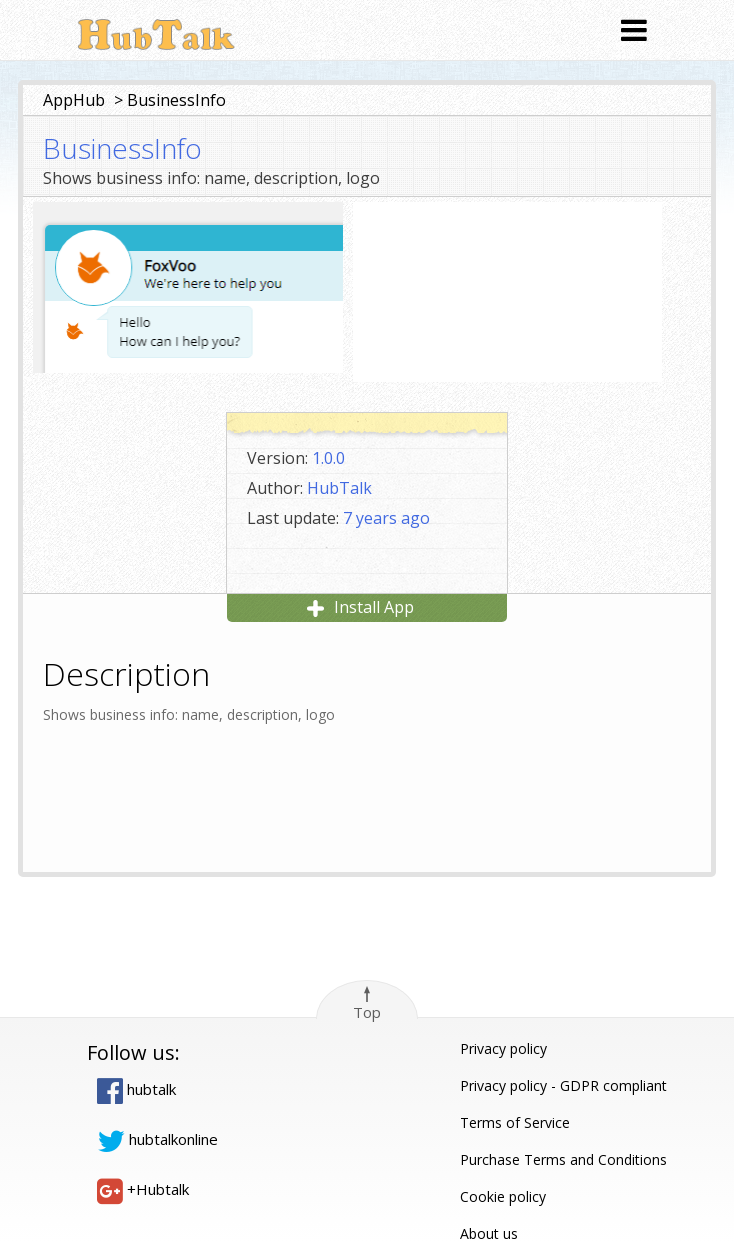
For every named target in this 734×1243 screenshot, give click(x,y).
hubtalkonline (157, 1139)
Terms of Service (515, 1122)
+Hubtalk (143, 1189)
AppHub (74, 100)
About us (489, 1233)
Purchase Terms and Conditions (563, 1159)
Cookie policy (503, 1196)
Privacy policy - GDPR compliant (563, 1085)
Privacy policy (503, 1048)
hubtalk (136, 1089)
